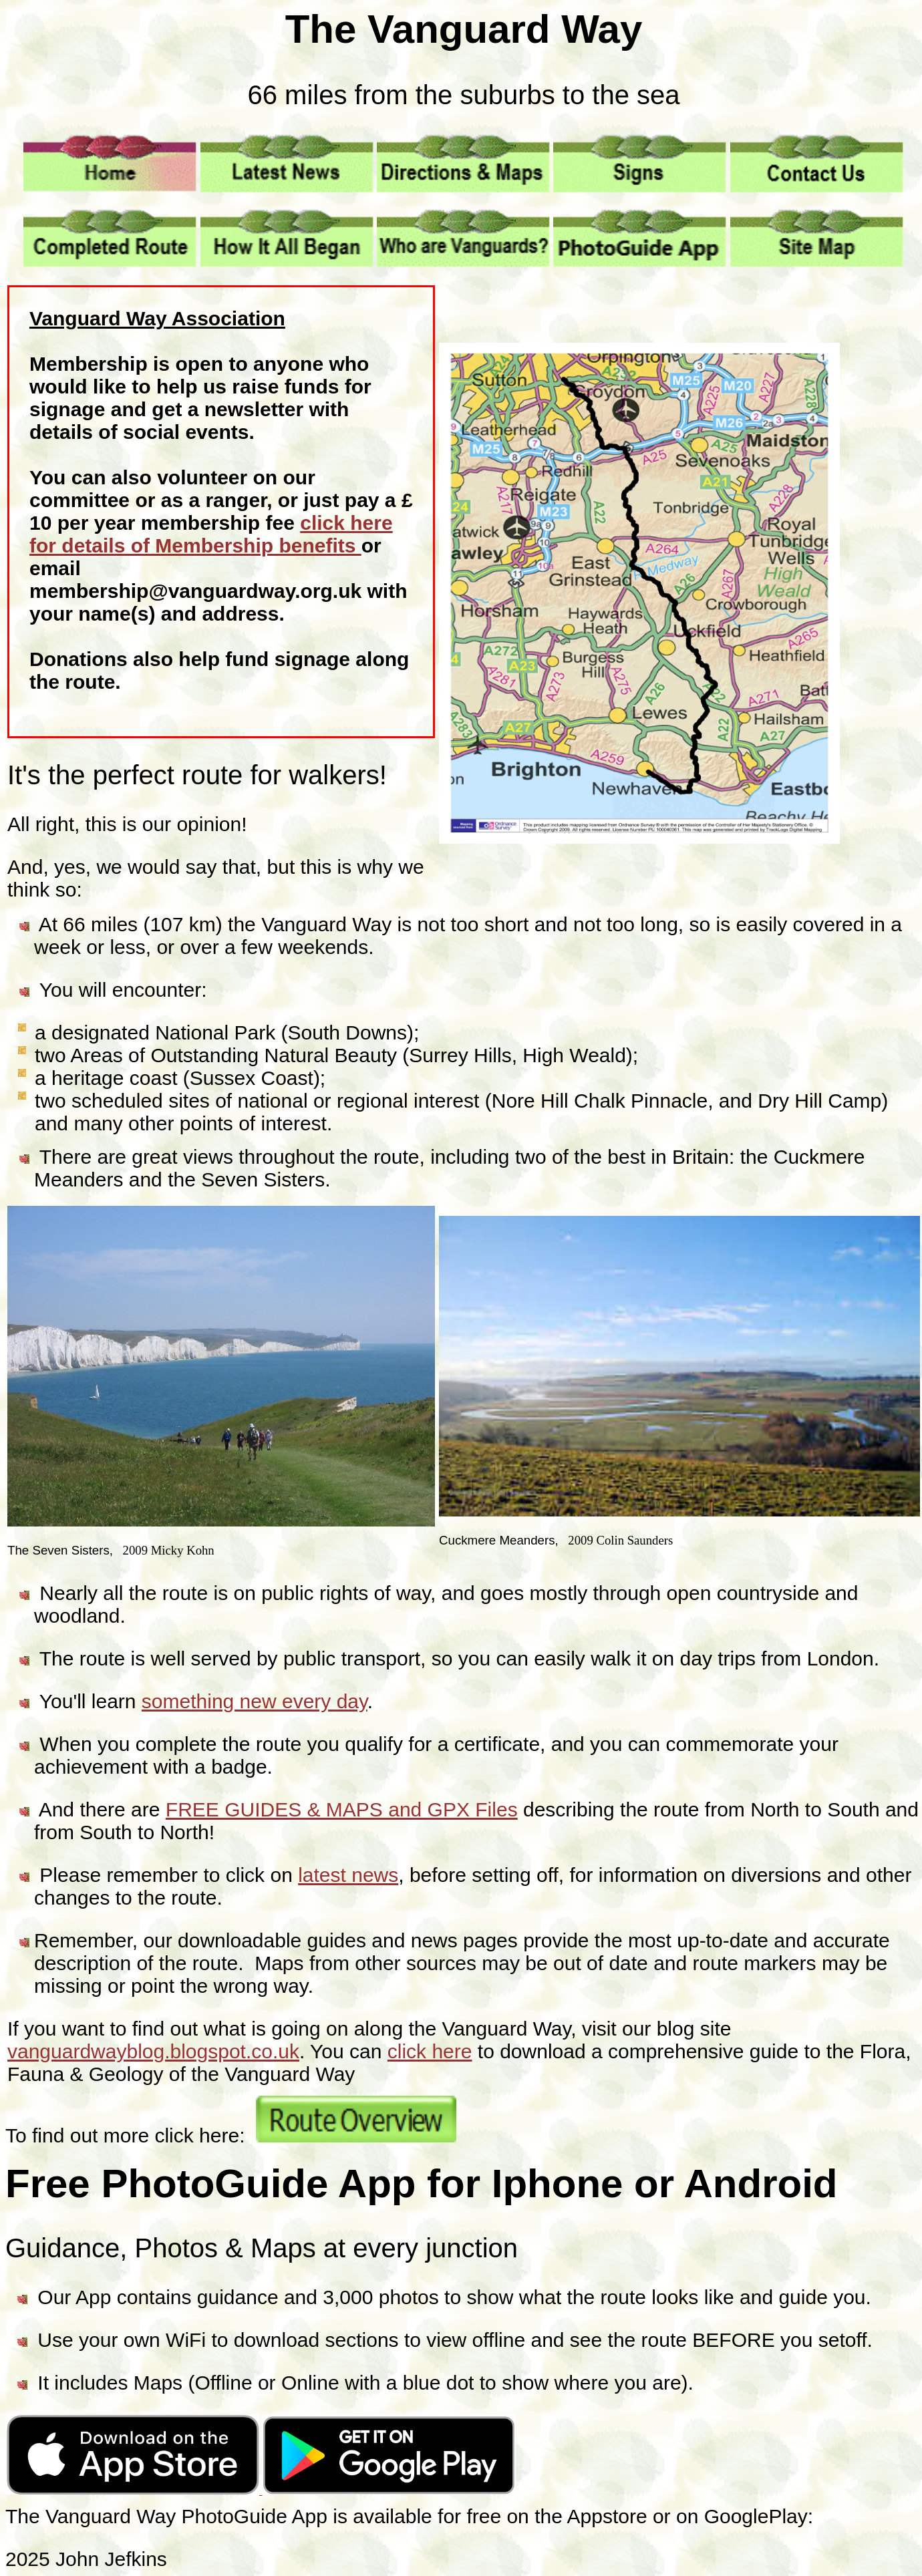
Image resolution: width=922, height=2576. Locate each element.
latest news (348, 1875)
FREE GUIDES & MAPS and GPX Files (342, 1809)
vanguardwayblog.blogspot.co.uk (153, 2051)
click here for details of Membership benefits (211, 534)
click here (430, 2051)
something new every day (254, 1701)
